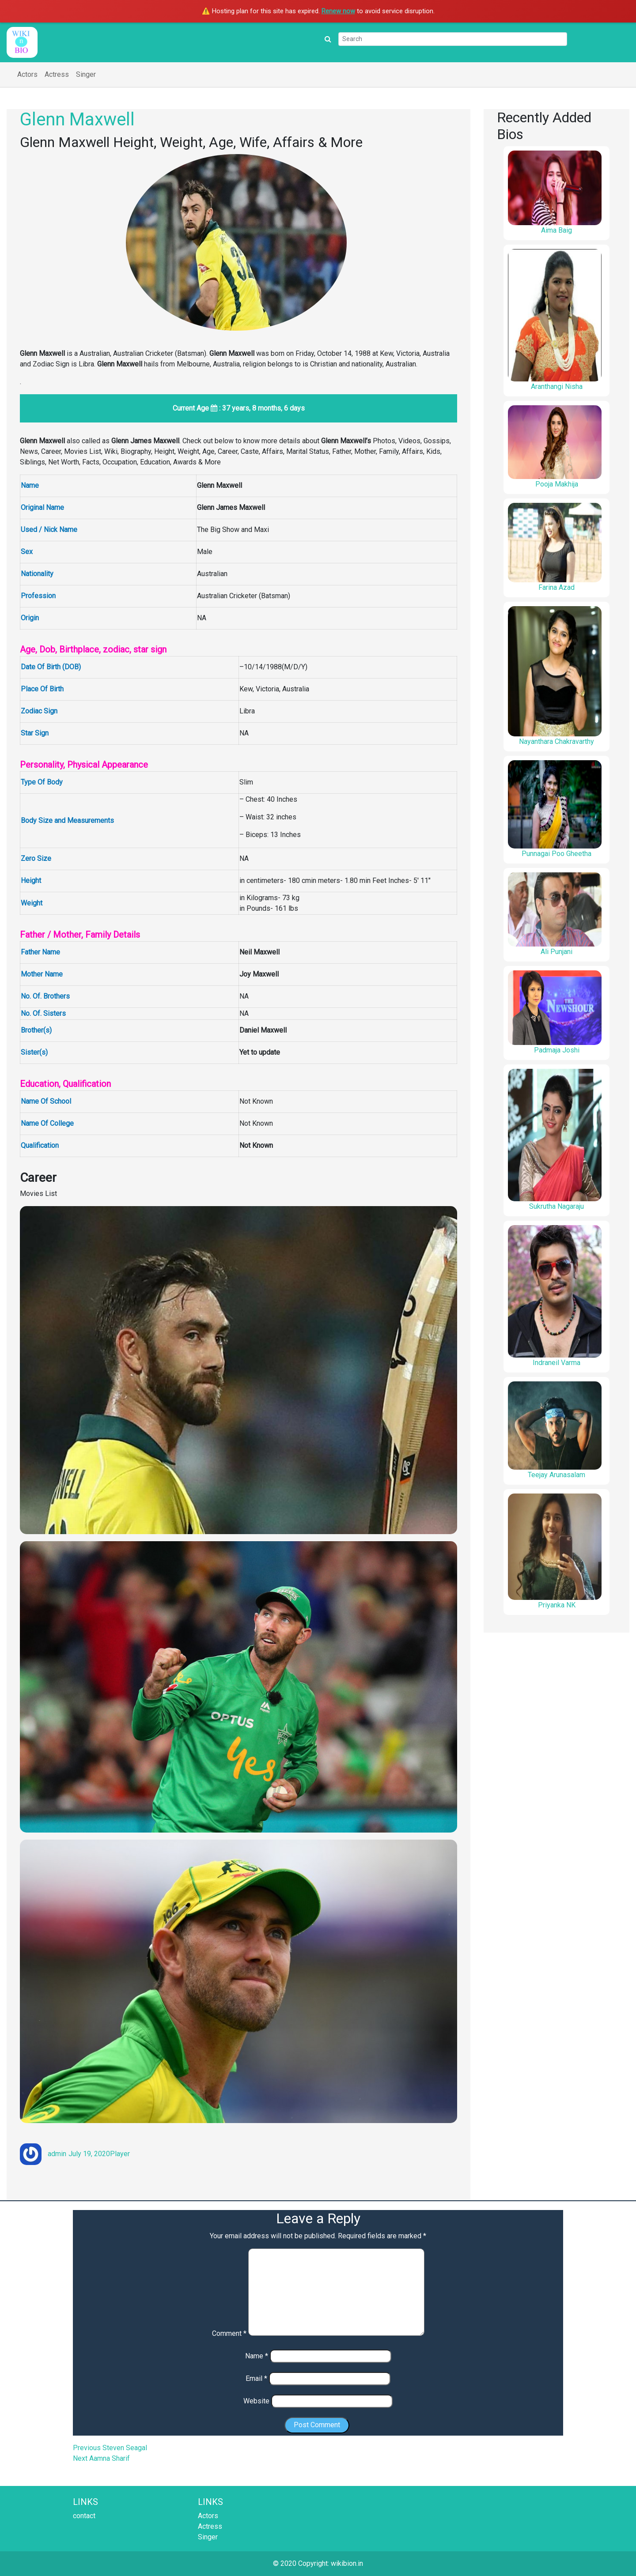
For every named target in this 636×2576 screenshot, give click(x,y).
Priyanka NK (556, 1605)
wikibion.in (347, 2563)
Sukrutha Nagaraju (556, 1206)
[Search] (452, 39)
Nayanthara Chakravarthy (556, 741)
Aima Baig (556, 230)
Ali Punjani (556, 951)
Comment (229, 2333)
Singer (86, 74)
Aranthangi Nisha (557, 386)
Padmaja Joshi (556, 1050)
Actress (57, 74)
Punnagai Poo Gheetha (556, 853)
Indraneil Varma (556, 1362)
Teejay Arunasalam (556, 1475)
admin (57, 2154)
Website (256, 2401)
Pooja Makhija (556, 484)
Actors (27, 74)
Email (256, 2378)
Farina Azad (556, 587)
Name (256, 2356)
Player (120, 2154)
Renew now (338, 11)
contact (84, 2516)
